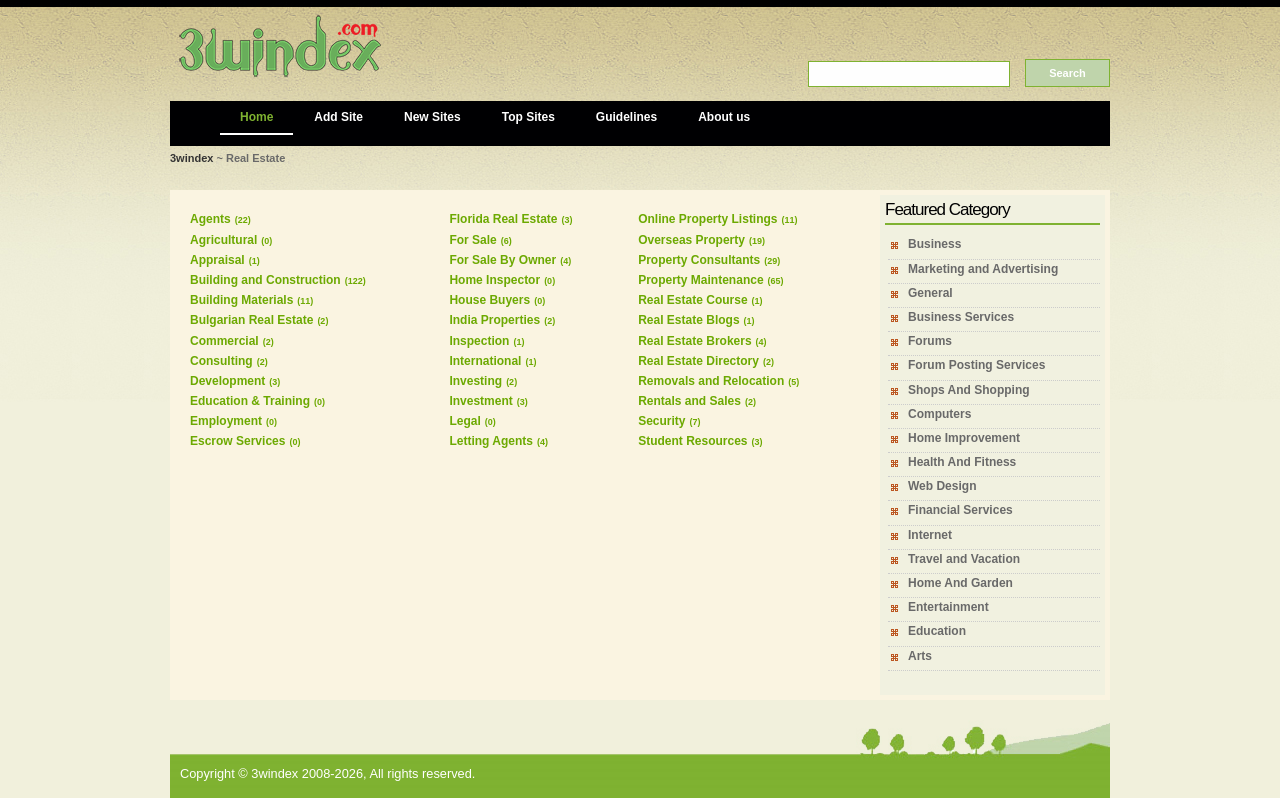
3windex (191, 158)
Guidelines (626, 117)
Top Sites (528, 117)
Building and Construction (265, 280)
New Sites (432, 117)
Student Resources (692, 441)
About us (724, 117)
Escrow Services (237, 441)
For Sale (472, 240)
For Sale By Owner (502, 260)
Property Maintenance (700, 280)
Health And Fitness (962, 462)
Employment (226, 421)
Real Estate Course (692, 300)
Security (661, 421)
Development (227, 381)
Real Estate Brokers (694, 341)
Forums (930, 341)
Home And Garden (960, 583)
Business (934, 244)
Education (937, 631)
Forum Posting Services (976, 365)
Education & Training (250, 401)
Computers (939, 414)
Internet (930, 535)
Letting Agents (491, 441)
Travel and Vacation (964, 559)
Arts (920, 656)
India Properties (494, 320)
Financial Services (960, 510)
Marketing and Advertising (983, 269)
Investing (475, 381)
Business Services (961, 317)
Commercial (224, 341)
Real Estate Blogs (688, 320)
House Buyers (489, 300)
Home (256, 117)
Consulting (221, 361)
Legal (464, 421)
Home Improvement (964, 438)
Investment (480, 401)
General (930, 293)
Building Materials (241, 300)
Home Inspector (494, 280)
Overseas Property (691, 240)
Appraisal (217, 260)
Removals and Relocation (711, 381)
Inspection (479, 341)
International (485, 361)
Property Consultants (699, 260)
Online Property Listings (707, 219)
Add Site (338, 117)
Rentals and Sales (689, 401)
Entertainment (948, 607)
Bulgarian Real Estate (251, 320)
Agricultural (223, 240)
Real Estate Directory (698, 361)
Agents (210, 219)
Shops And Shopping (969, 390)
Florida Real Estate (503, 219)
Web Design (942, 486)
